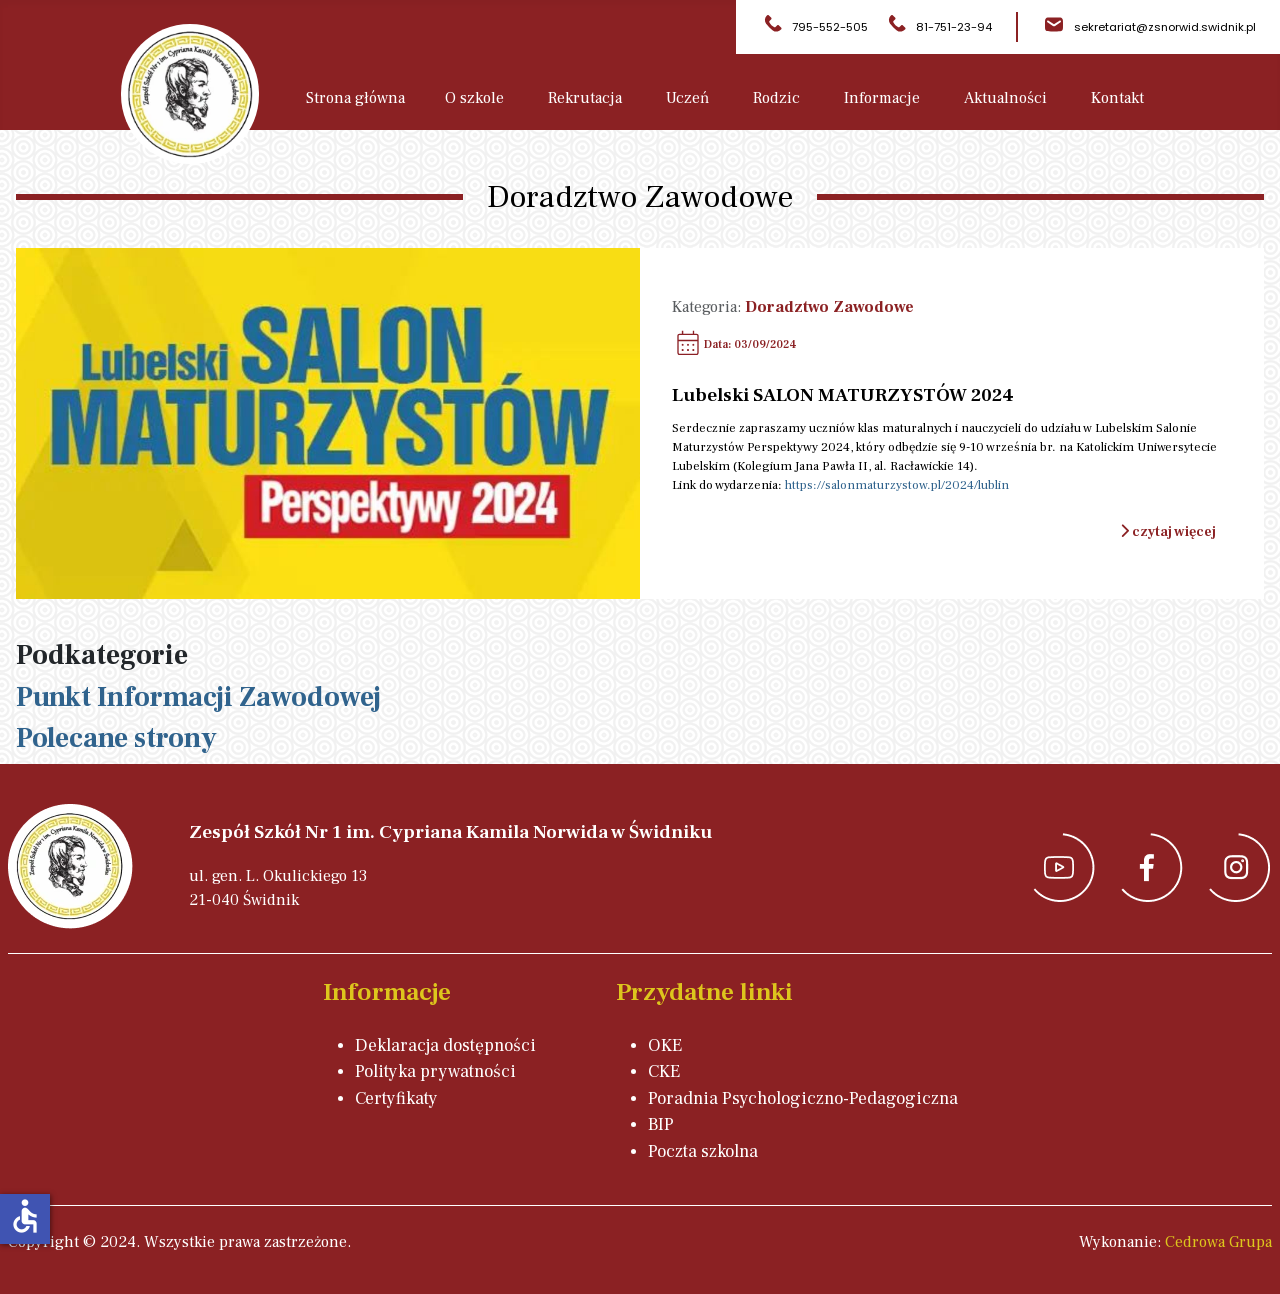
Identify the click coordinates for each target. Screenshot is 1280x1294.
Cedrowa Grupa (1218, 1242)
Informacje (882, 98)
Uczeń (687, 98)
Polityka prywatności (435, 1071)
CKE (664, 1071)
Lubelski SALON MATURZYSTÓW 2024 (843, 395)
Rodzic (776, 98)
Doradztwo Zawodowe (829, 307)
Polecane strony (116, 738)
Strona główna (355, 98)
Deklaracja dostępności (445, 1045)
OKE (665, 1045)
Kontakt (1117, 98)
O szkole (474, 98)
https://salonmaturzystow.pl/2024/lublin (897, 485)
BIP (661, 1124)
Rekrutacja (585, 98)
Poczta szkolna (703, 1151)
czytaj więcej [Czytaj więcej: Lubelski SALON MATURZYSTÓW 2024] (1168, 531)
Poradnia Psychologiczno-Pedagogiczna (803, 1098)
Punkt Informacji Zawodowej (198, 697)
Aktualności (1005, 98)
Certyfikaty (396, 1098)
